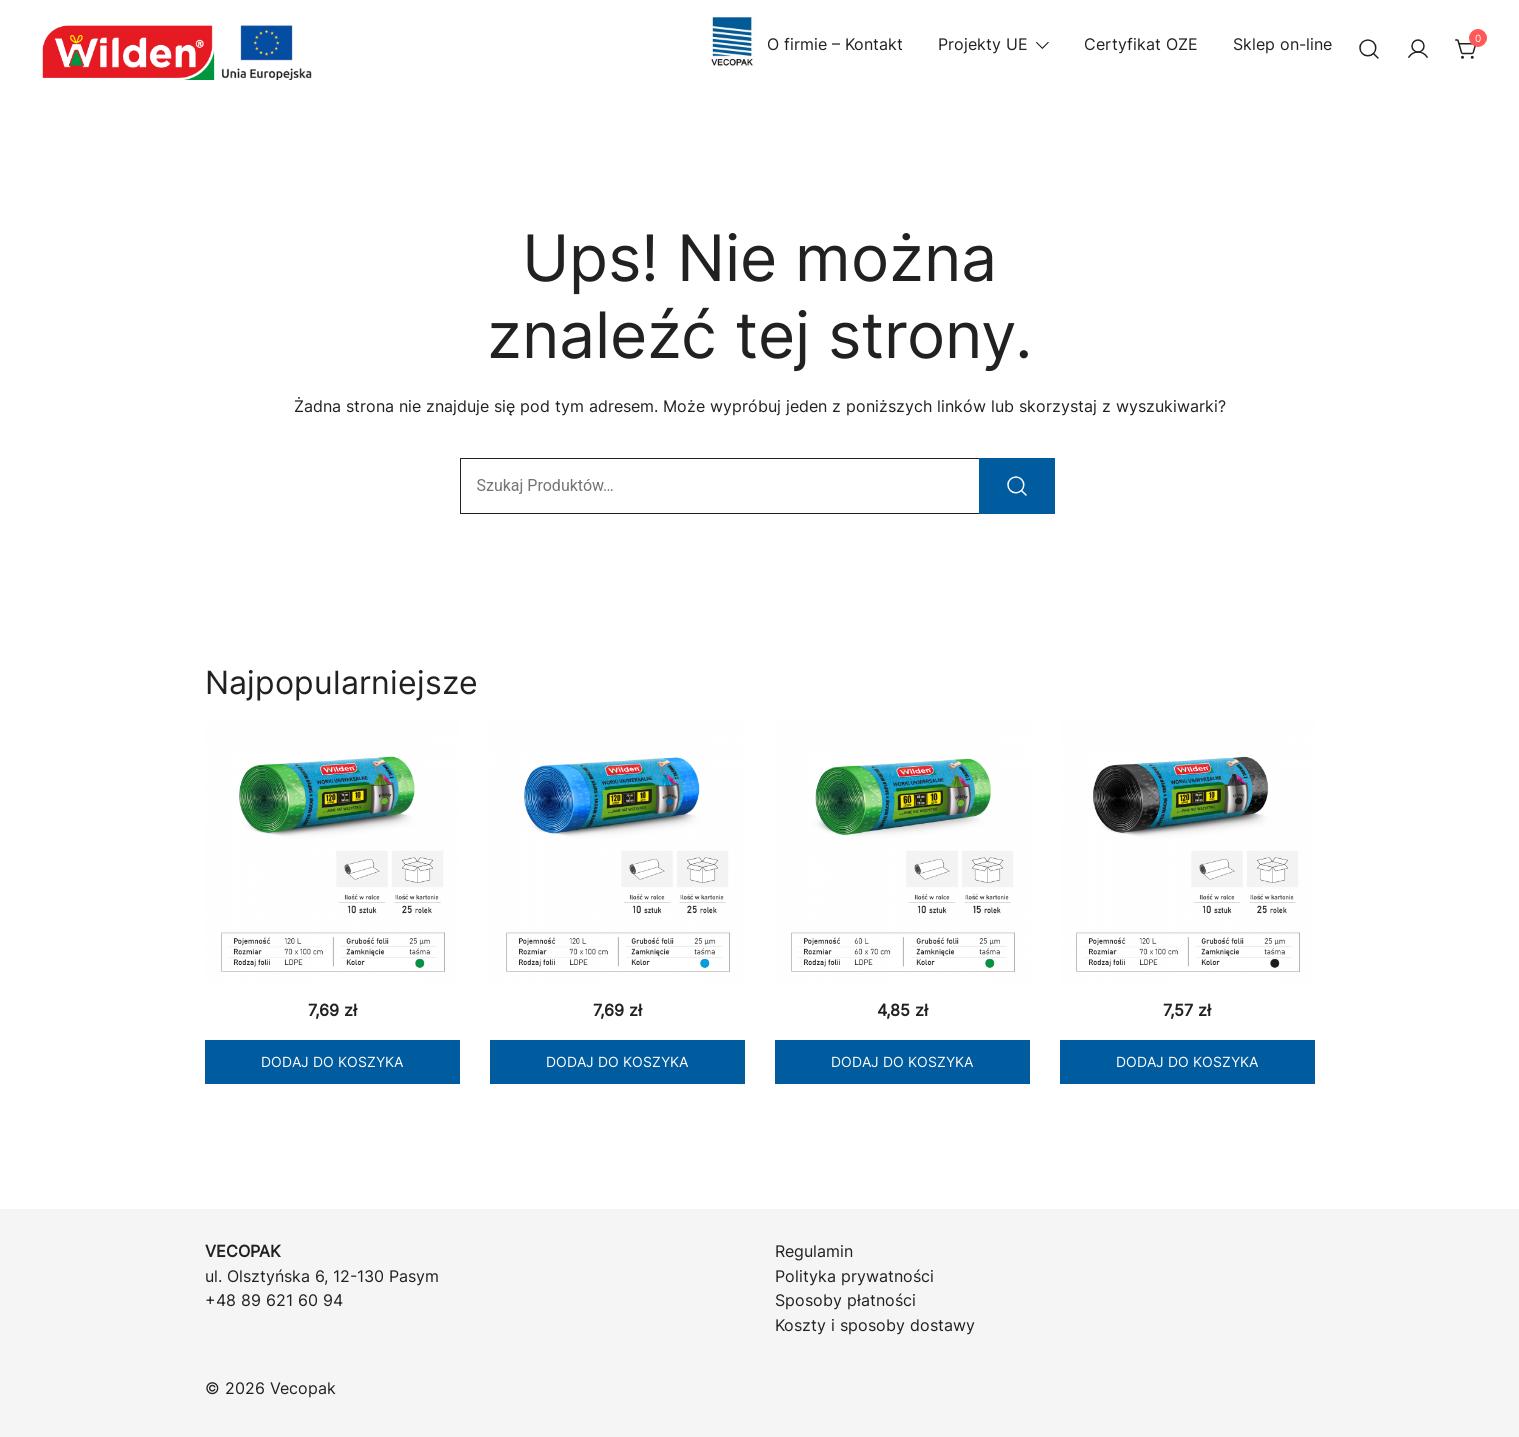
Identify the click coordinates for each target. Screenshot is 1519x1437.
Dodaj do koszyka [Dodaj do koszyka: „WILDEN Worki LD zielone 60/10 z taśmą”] (902, 1061)
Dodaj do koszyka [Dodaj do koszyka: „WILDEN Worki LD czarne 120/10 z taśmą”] (1187, 1061)
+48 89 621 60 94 (274, 1300)
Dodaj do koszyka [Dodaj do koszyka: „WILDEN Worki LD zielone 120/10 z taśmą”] (332, 1061)
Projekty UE (983, 44)
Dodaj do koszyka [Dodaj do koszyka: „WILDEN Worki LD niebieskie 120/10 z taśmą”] (617, 1061)
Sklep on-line (1282, 44)
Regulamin (814, 1251)
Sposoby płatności (845, 1300)
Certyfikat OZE (1141, 44)
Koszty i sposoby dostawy (875, 1325)
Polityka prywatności (854, 1276)
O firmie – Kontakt (805, 44)
